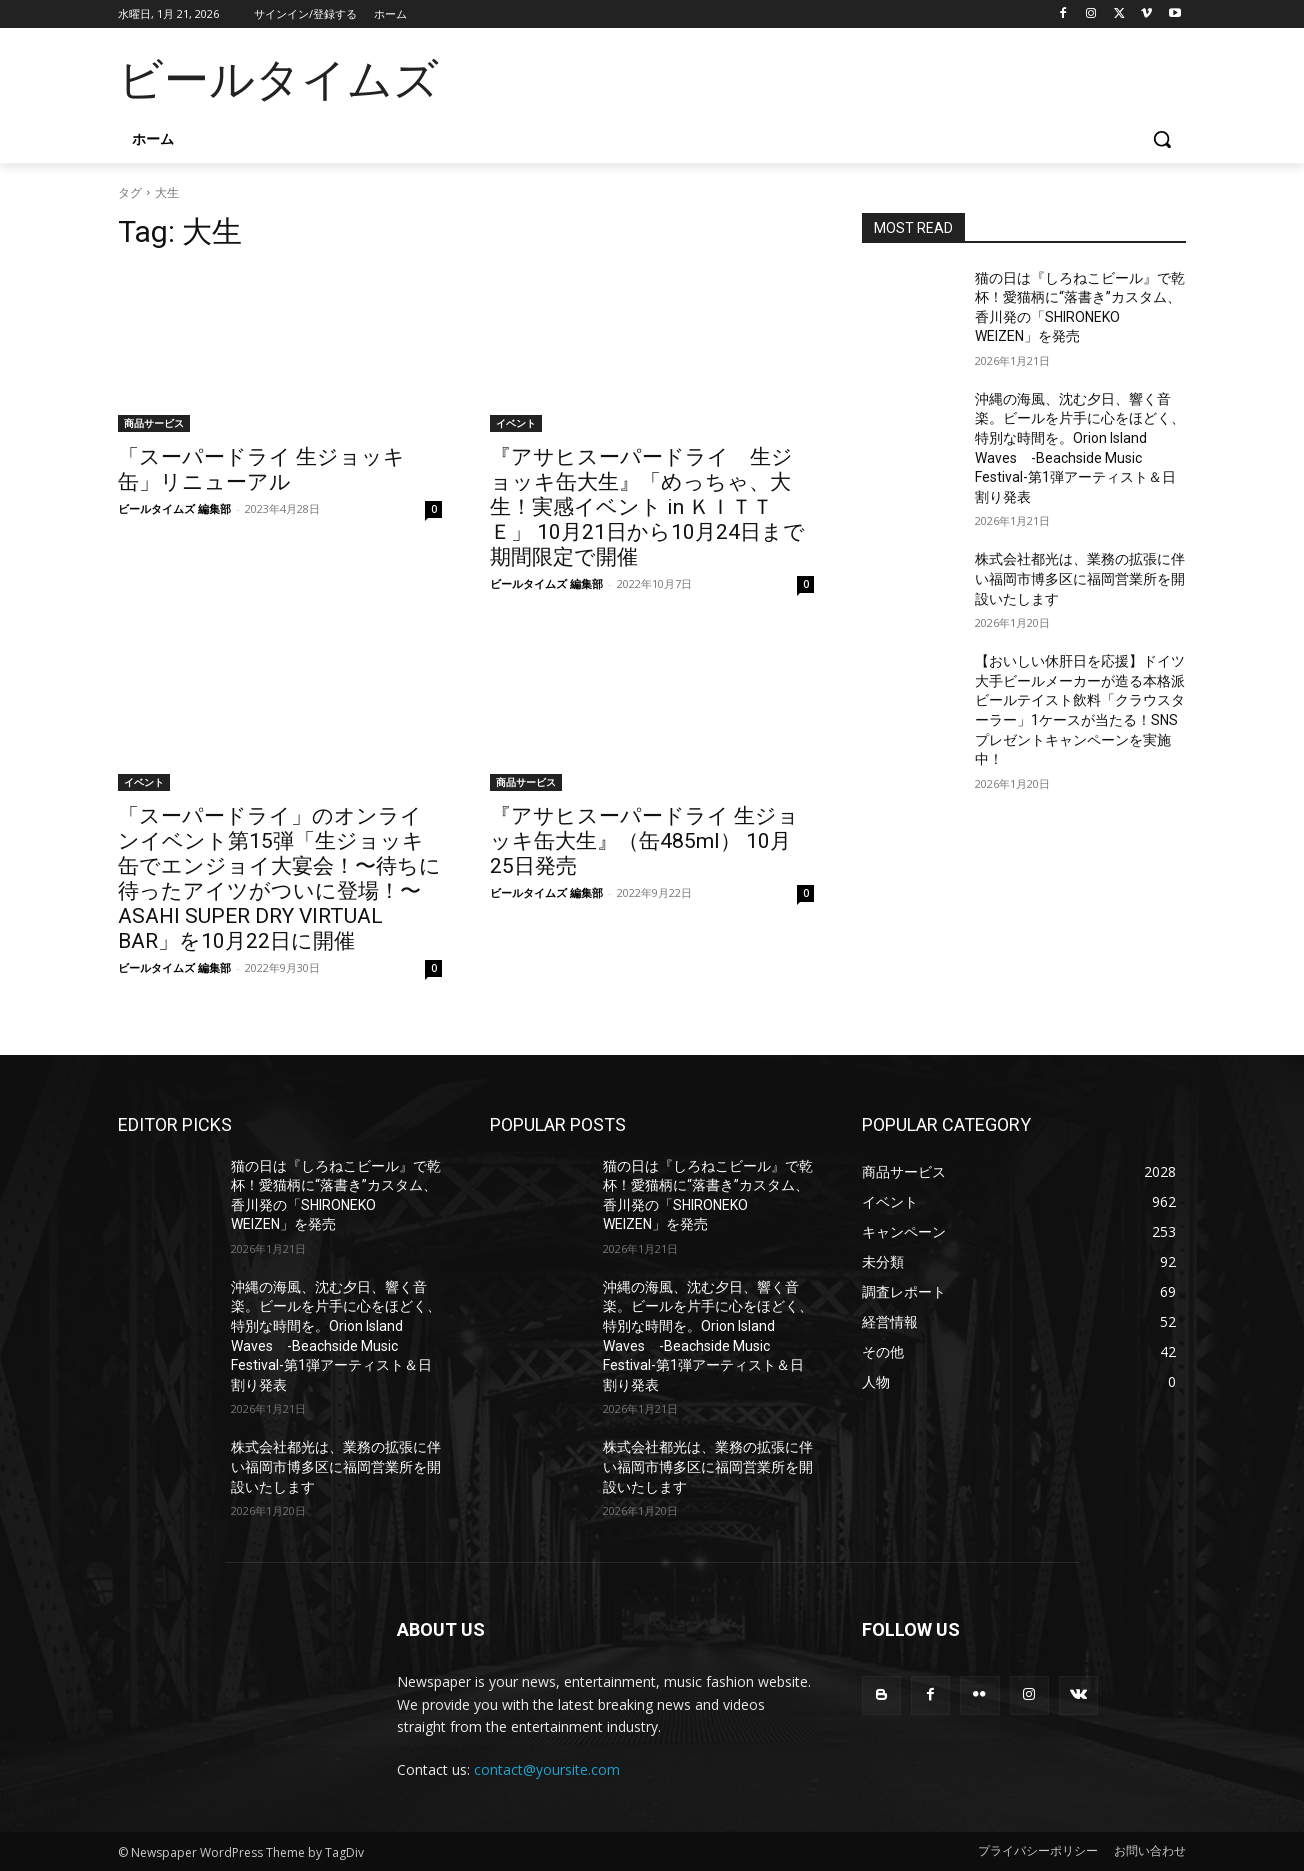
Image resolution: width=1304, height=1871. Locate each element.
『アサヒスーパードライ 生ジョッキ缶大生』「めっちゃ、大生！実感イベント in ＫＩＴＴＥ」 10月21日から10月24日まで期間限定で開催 (647, 507)
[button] (1162, 139)
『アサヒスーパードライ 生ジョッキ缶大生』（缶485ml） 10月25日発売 (644, 841)
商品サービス (154, 423)
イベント (516, 423)
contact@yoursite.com (547, 1769)
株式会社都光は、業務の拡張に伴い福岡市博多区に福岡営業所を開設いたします (1080, 578)
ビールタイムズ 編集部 (174, 508)
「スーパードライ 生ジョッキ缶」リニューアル (261, 469)
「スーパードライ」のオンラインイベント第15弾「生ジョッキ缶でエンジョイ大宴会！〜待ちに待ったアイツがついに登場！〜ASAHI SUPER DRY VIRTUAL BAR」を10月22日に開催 (279, 878)
